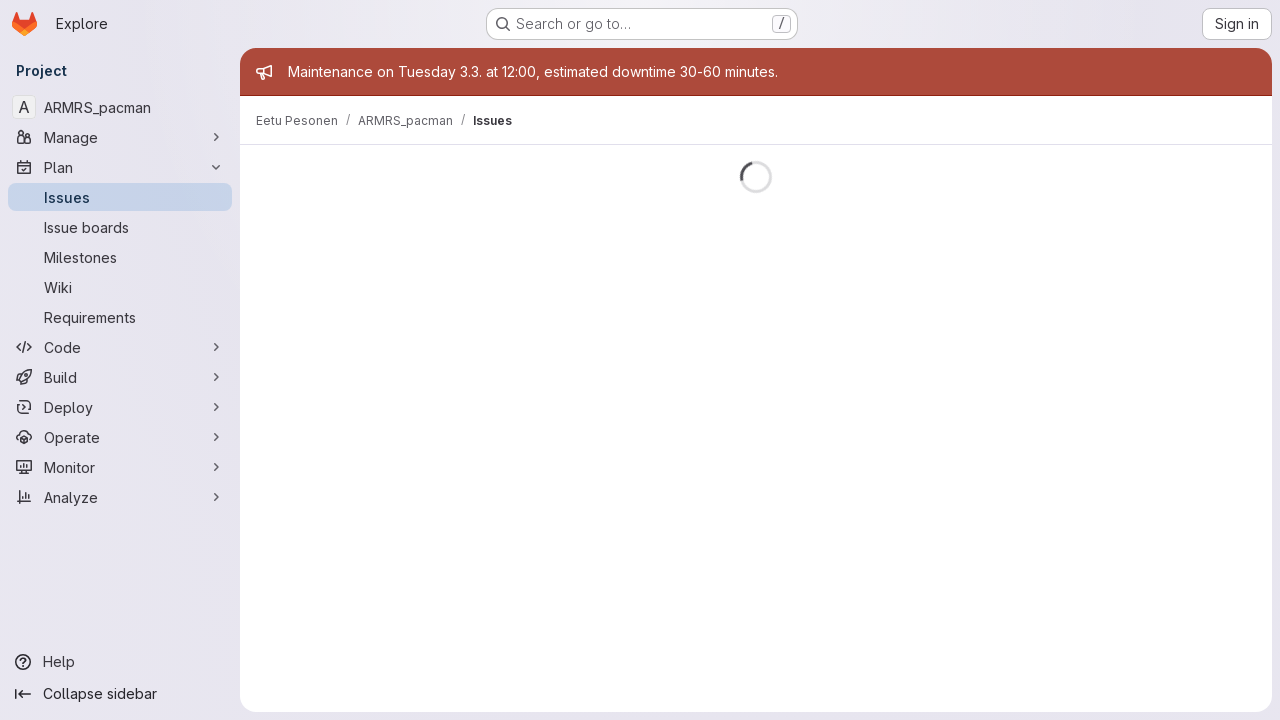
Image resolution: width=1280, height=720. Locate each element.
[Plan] (120, 167)
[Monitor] (120, 467)
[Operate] (120, 437)
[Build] (120, 377)
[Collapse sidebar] (120, 694)
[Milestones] (120, 257)
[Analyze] (120, 497)
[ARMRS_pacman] (120, 107)
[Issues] (120, 197)
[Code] (120, 347)
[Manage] (120, 137)
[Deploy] (120, 407)
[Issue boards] (120, 227)
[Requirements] (120, 317)
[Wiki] (120, 287)
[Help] (120, 662)
